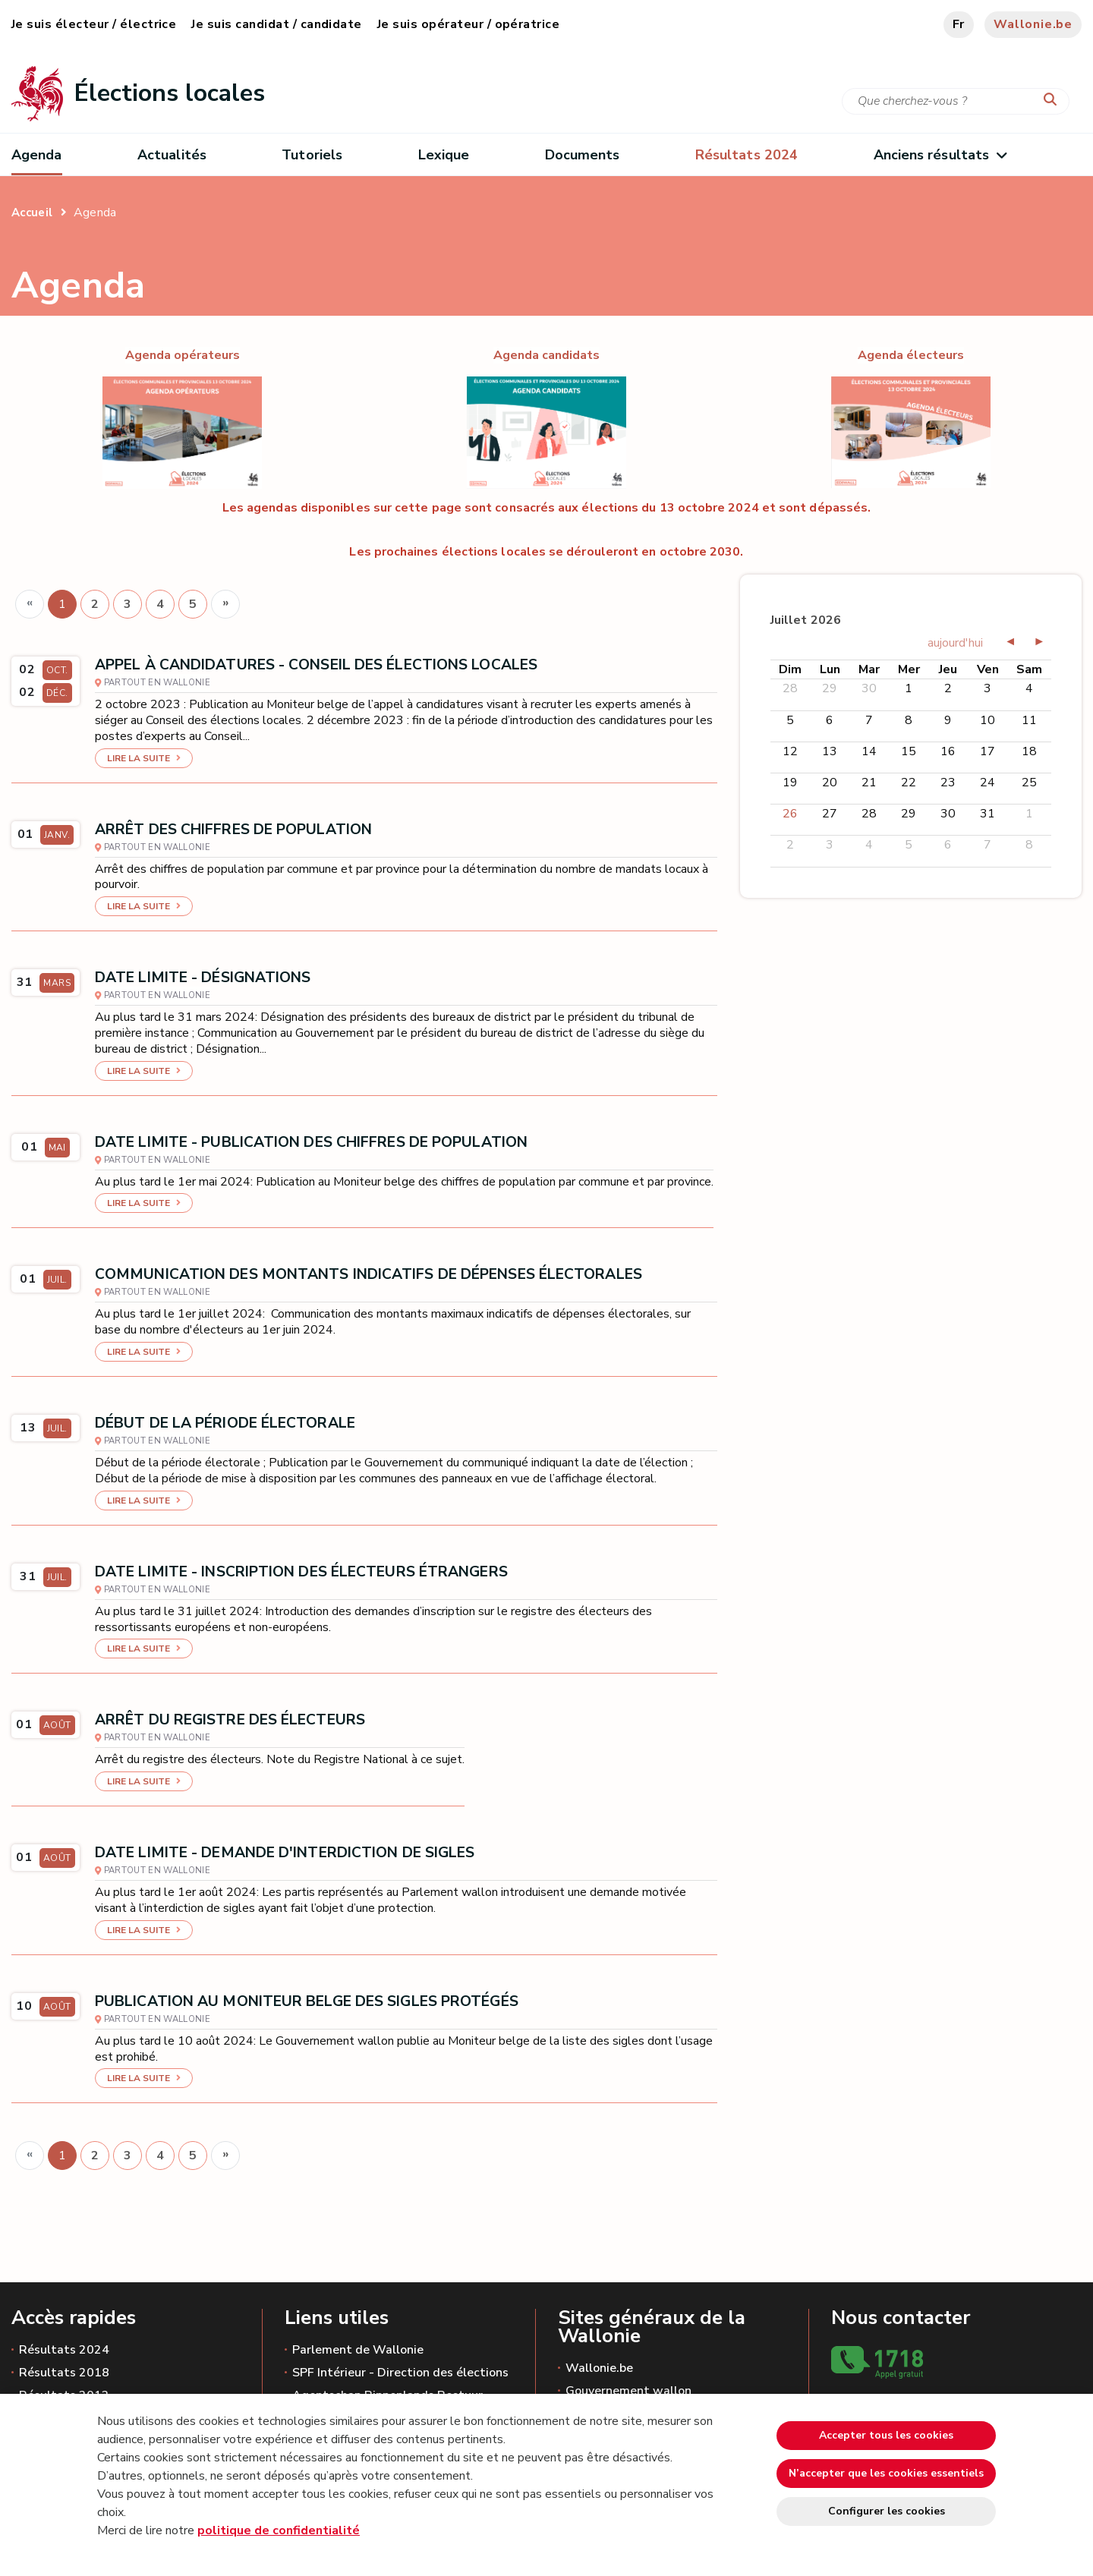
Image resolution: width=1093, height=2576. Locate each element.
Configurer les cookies (886, 2511)
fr (959, 24)
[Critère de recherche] (955, 101)
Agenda (36, 155)
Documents (582, 155)
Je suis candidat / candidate (276, 24)
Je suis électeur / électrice (93, 24)
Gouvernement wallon (628, 2390)
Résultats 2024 (64, 2349)
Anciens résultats (940, 155)
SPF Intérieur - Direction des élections (400, 2372)
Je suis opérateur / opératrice (468, 24)
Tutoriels (312, 155)
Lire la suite (138, 758)
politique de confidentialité (278, 2530)
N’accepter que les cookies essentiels (886, 2473)
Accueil (31, 212)
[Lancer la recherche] (1053, 100)
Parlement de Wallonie (358, 2349)
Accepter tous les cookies (886, 2435)
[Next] (225, 604)
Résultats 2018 (64, 2372)
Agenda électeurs (911, 355)
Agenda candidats (546, 355)
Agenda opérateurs (182, 355)
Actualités (171, 155)
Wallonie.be (1033, 24)
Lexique (444, 155)
